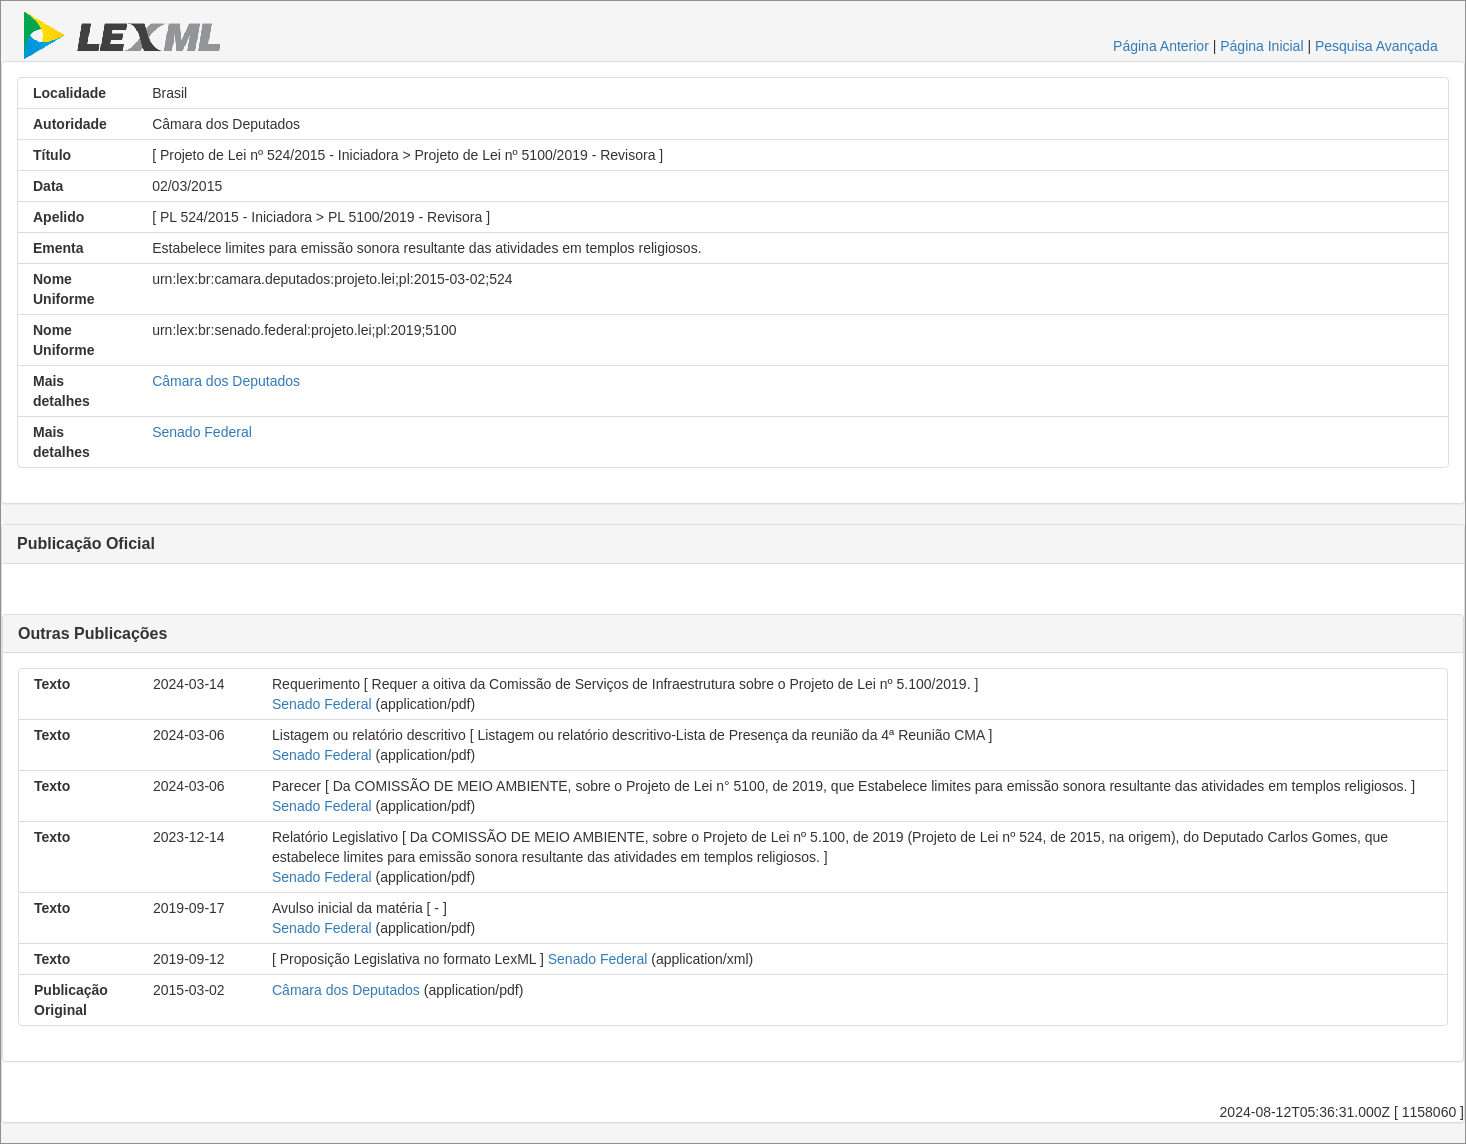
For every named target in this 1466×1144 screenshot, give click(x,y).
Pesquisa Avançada (1376, 46)
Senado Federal (202, 432)
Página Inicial (1261, 46)
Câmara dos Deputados (226, 381)
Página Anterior (1161, 46)
